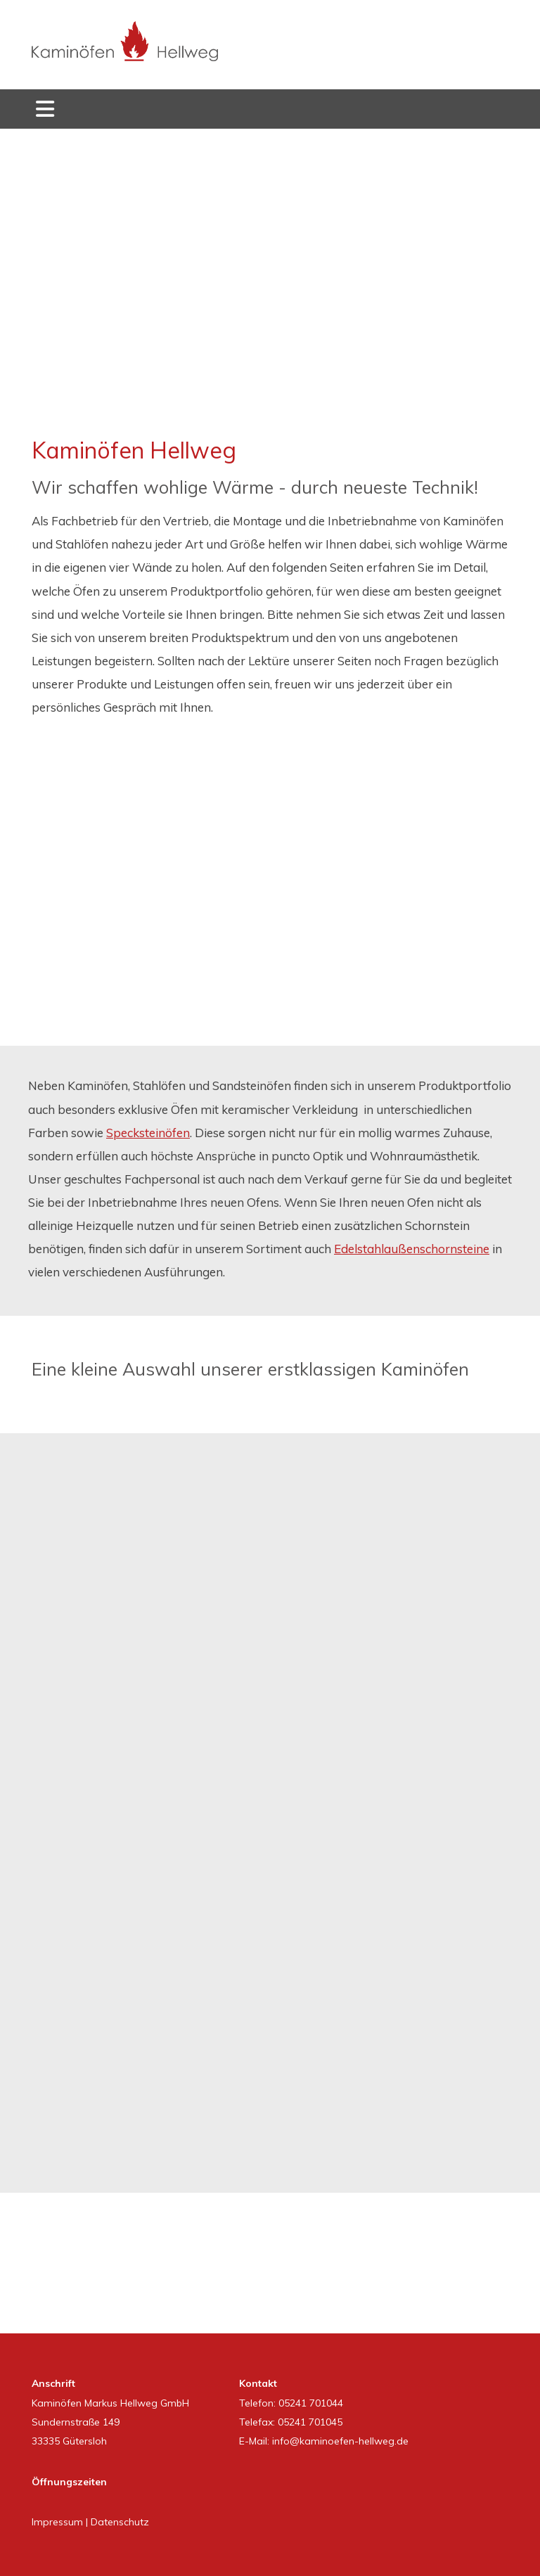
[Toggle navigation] (45, 109)
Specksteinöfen (148, 1132)
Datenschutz (120, 2522)
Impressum (57, 2522)
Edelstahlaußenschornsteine (411, 1248)
